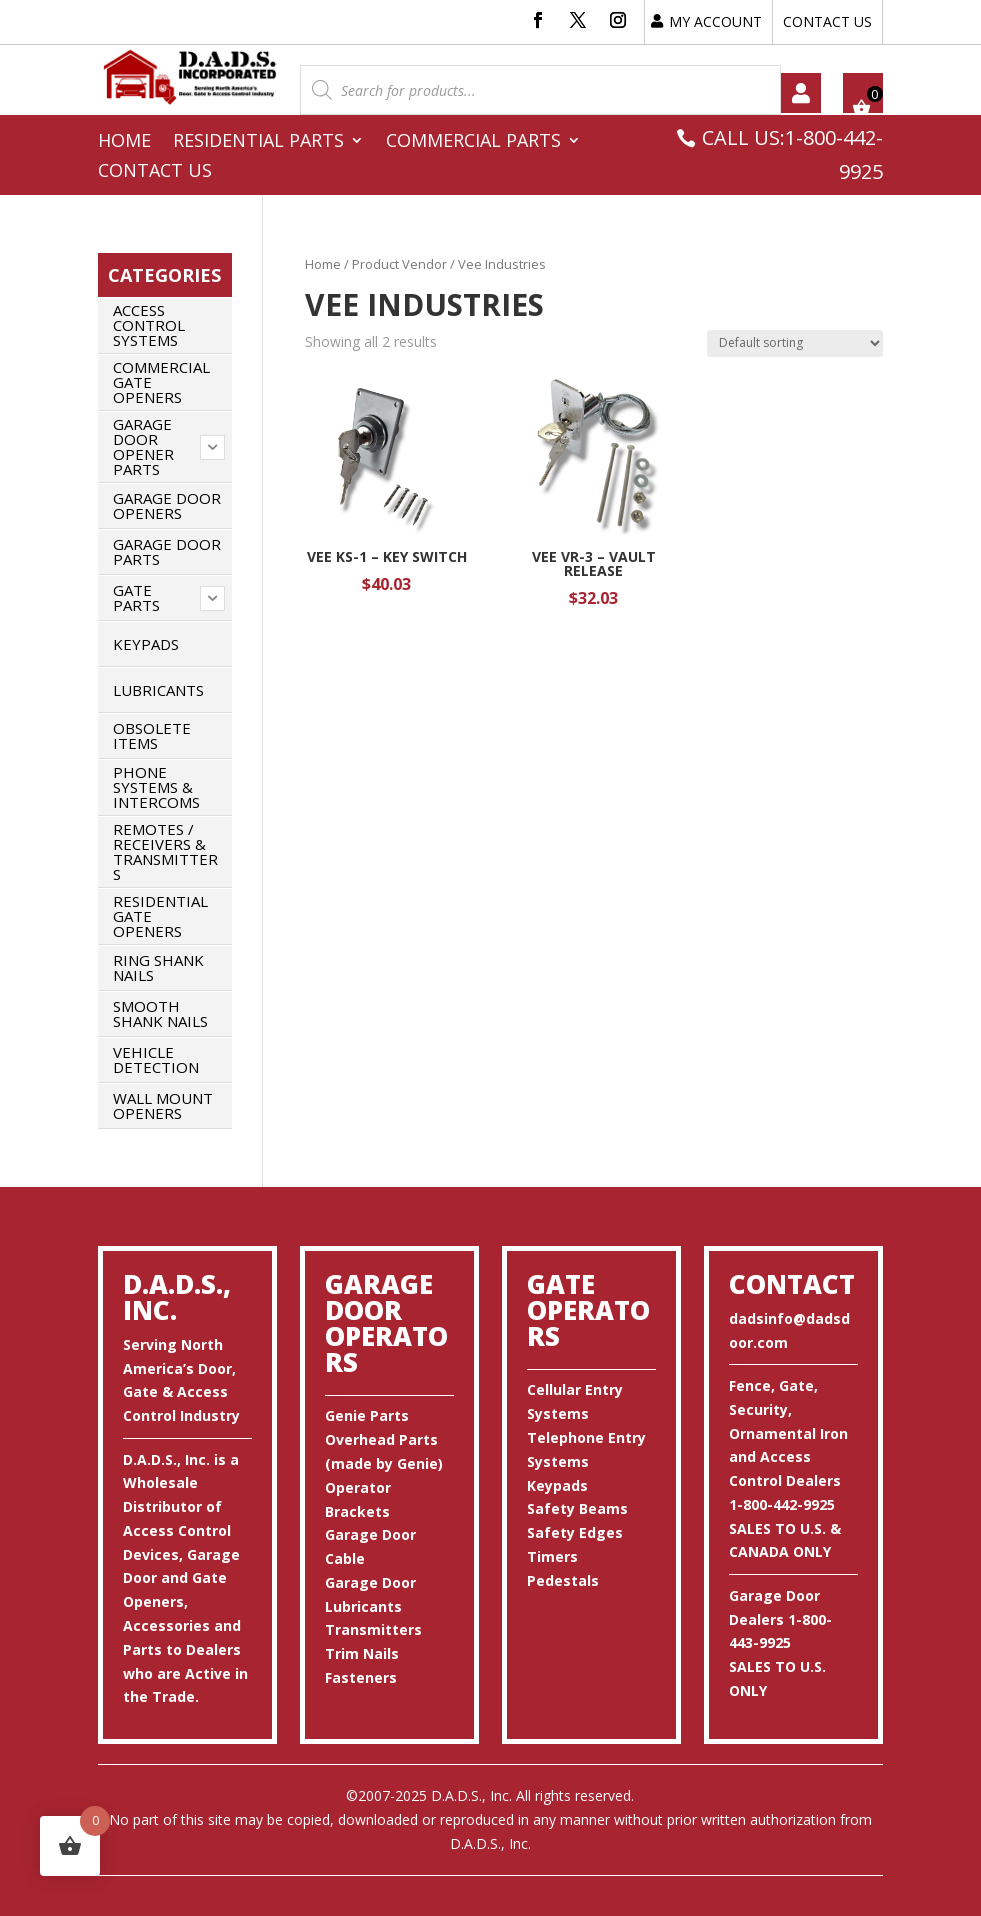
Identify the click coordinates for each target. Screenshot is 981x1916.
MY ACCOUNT (715, 21)
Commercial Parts (473, 142)
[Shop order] (795, 343)
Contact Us (155, 172)
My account (801, 93)
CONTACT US (827, 21)
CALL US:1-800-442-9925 (792, 154)
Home (124, 142)
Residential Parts (258, 142)
